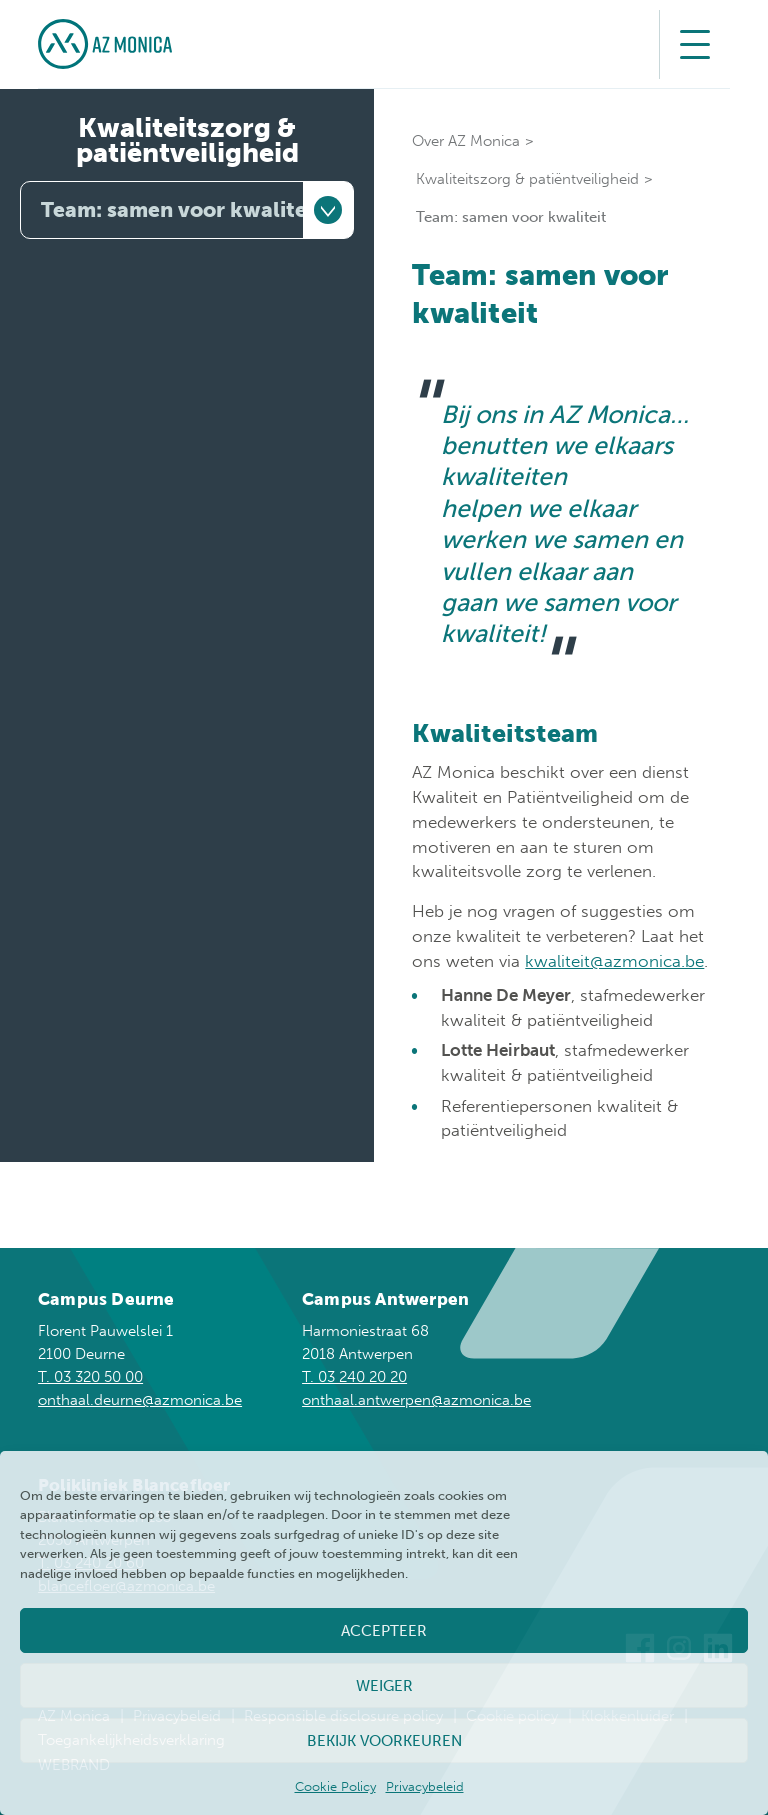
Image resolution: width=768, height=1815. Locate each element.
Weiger (384, 1686)
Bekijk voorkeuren (384, 1741)
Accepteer (384, 1631)
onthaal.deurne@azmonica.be (140, 1400)
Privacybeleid (425, 1786)
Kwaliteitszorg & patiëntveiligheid (187, 140)
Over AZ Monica (466, 141)
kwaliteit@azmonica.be (614, 961)
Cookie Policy (335, 1786)
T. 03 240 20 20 (354, 1377)
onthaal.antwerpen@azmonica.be (416, 1400)
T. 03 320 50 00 (90, 1377)
